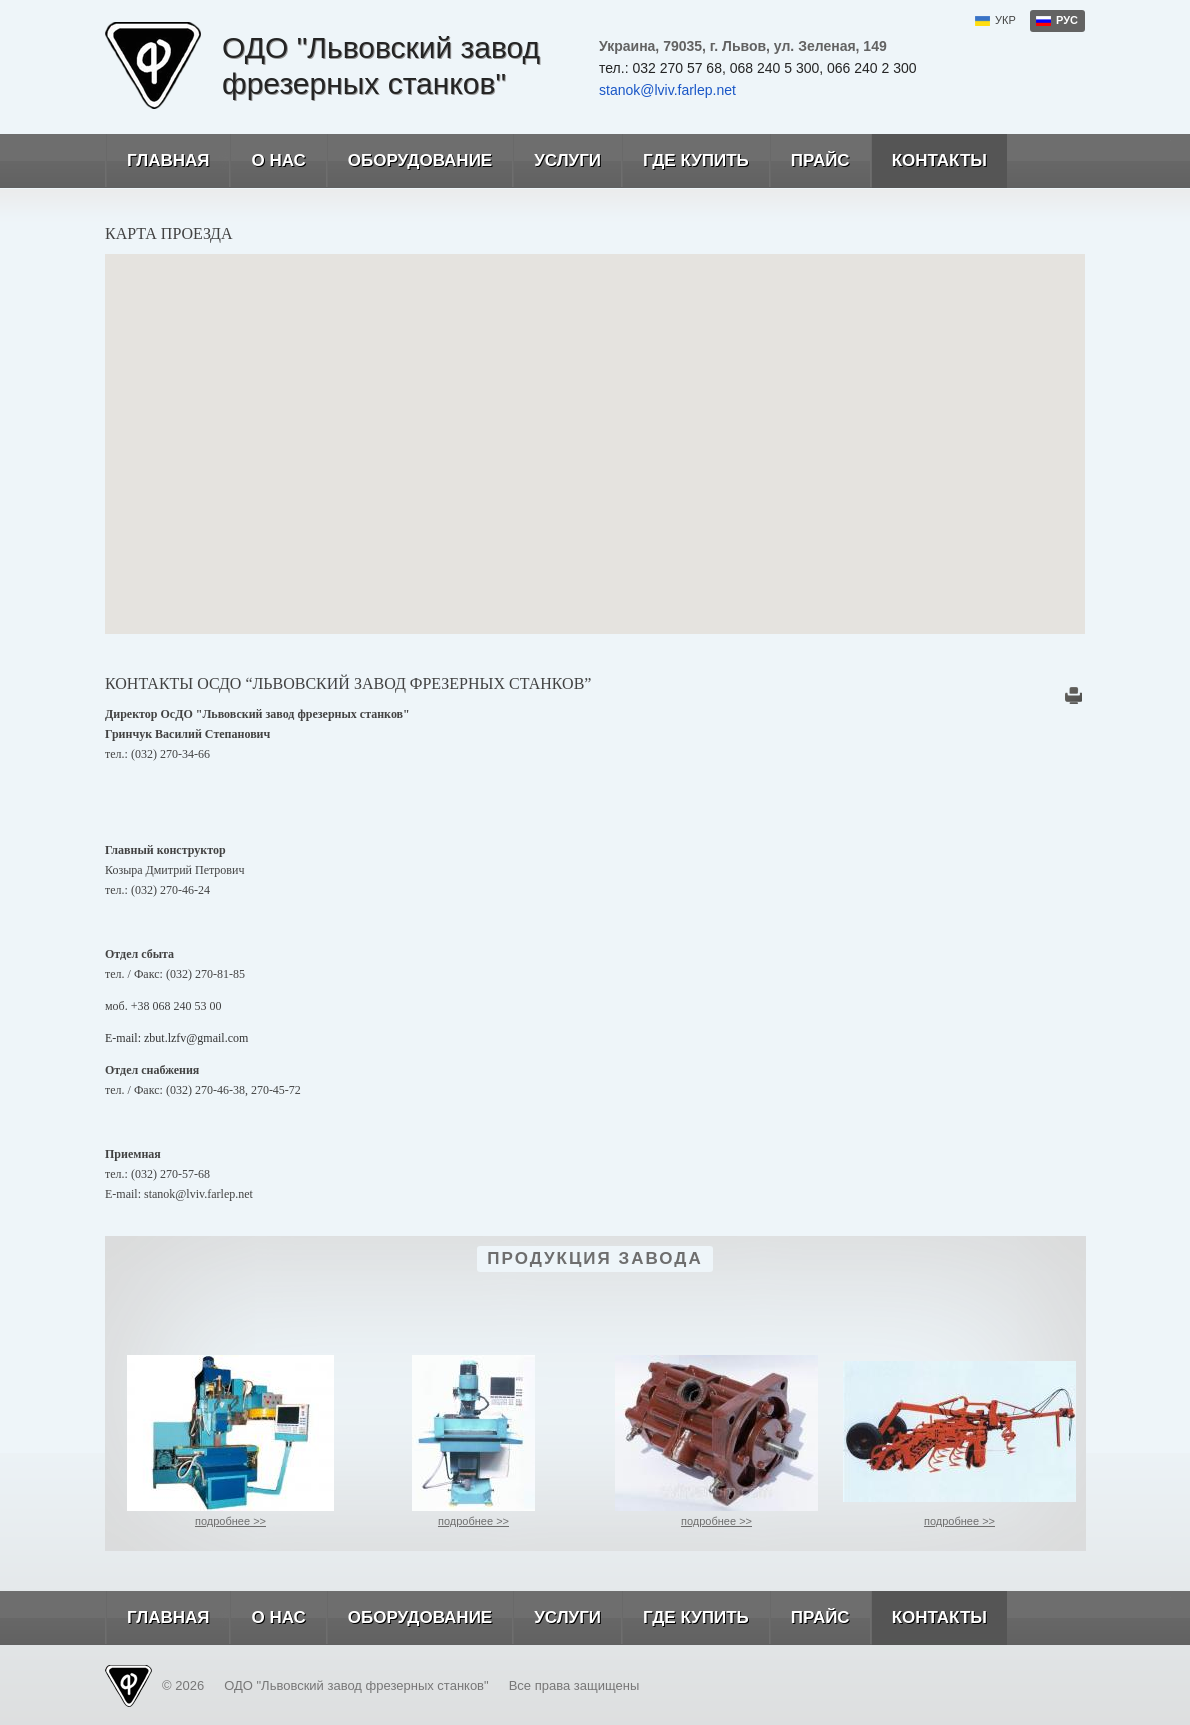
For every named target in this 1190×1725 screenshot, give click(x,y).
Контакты (928, 161)
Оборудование (409, 161)
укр (1005, 20)
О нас (267, 161)
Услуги (556, 161)
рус (1067, 20)
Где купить (685, 161)
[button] (595, 425)
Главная (157, 161)
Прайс (809, 161)
